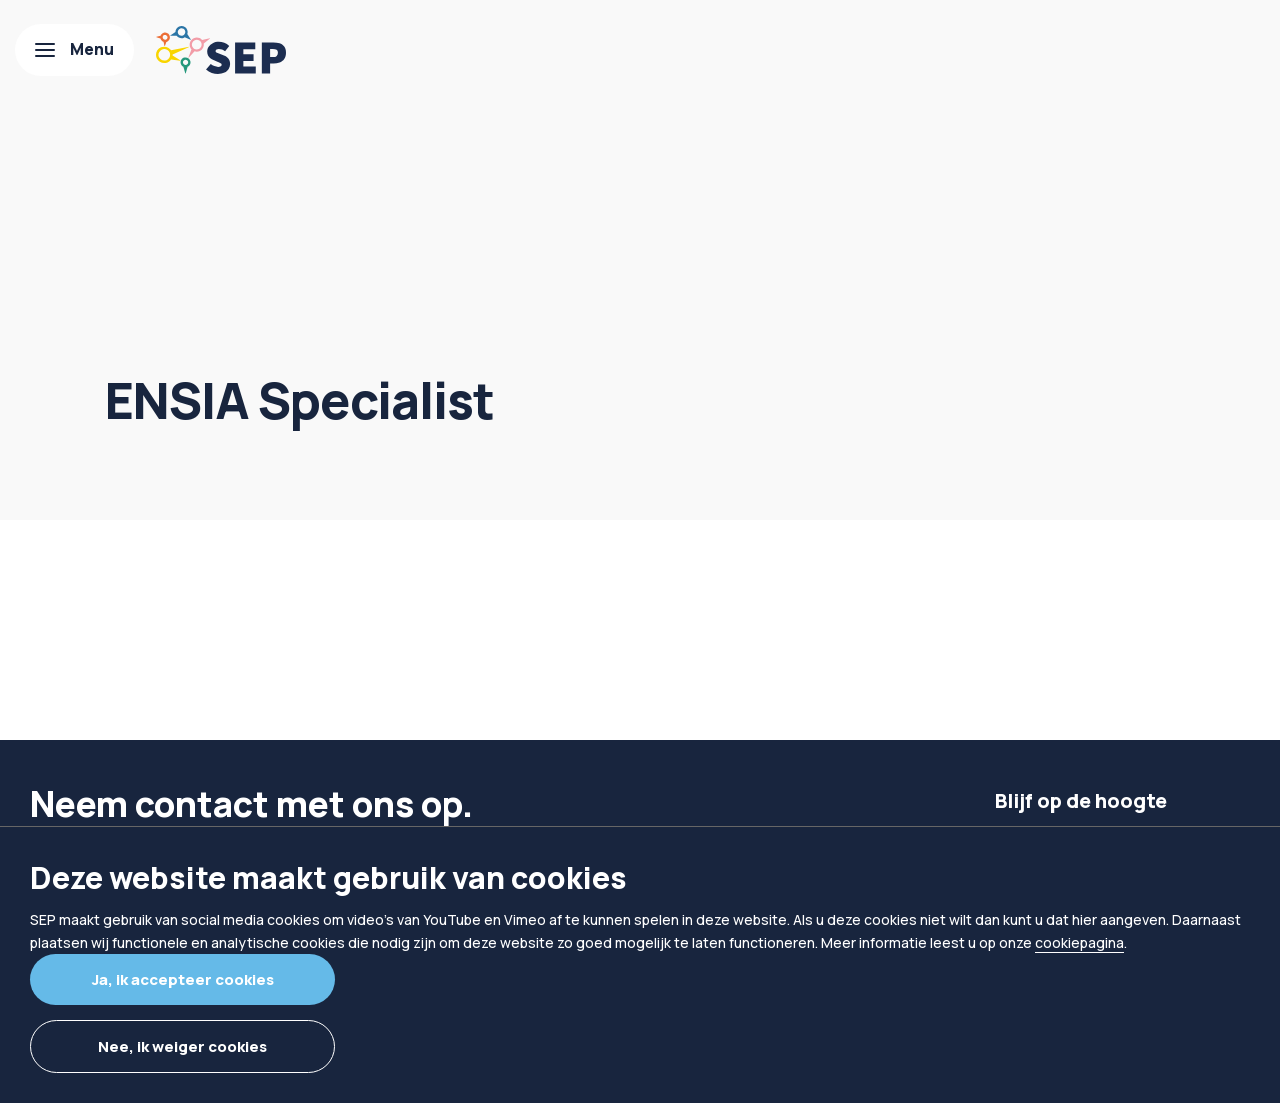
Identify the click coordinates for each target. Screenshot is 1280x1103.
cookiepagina (1079, 942)
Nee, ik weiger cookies (182, 1046)
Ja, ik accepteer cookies (183, 979)
